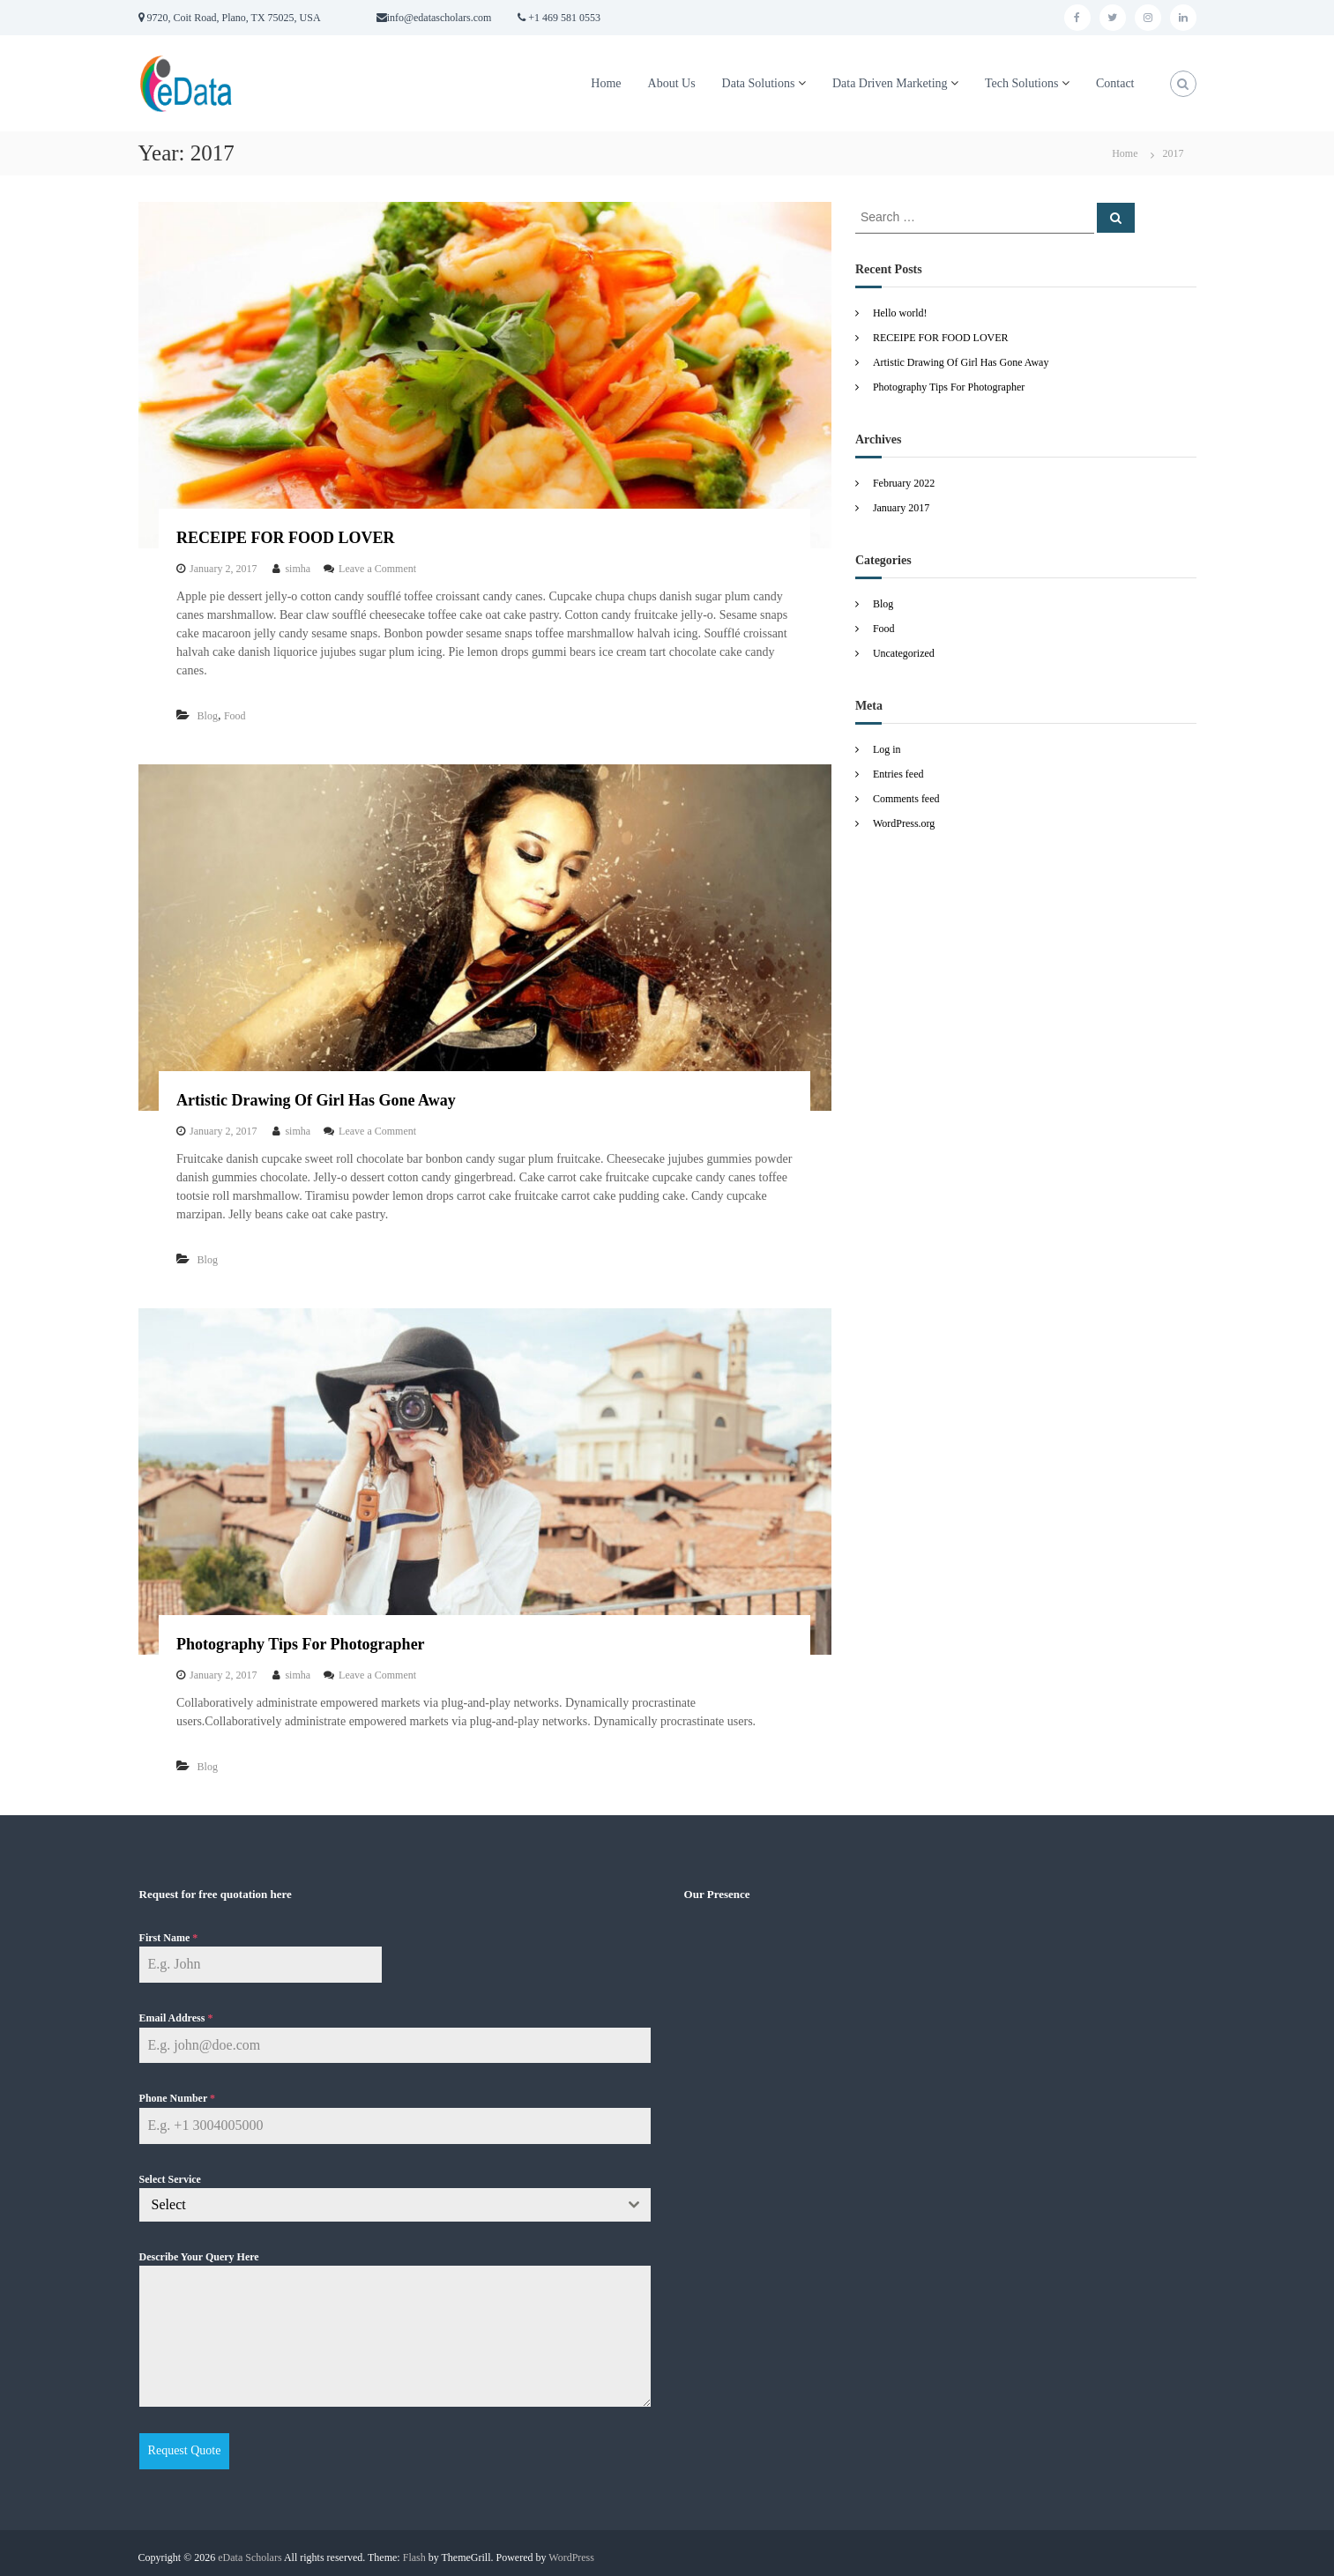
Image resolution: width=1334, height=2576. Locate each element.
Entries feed (898, 774)
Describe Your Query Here (199, 2257)
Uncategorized (904, 653)
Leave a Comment (377, 568)
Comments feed (906, 799)
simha (297, 568)
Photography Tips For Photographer (300, 1644)
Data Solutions (758, 83)
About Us (672, 83)
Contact (1115, 83)
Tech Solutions (1021, 83)
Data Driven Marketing (890, 83)
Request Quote (184, 2450)
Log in (887, 749)
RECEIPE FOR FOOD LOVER (285, 538)
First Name (168, 1938)
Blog (207, 716)
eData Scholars (249, 2549)
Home (606, 83)
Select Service (170, 2179)
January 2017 (901, 508)
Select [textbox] (169, 2204)
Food (235, 716)
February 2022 (904, 483)
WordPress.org (904, 823)
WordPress (571, 2549)
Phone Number (177, 2098)
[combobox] (395, 2205)
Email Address (176, 2018)
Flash (414, 2549)
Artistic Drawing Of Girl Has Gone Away (316, 1100)
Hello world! (900, 313)
